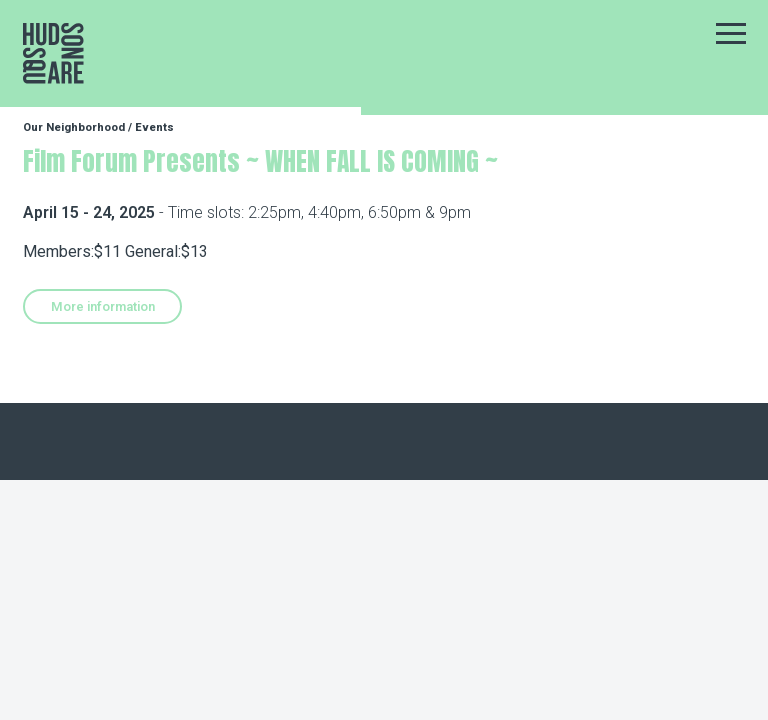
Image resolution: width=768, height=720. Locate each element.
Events (154, 127)
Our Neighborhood (74, 127)
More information (103, 306)
